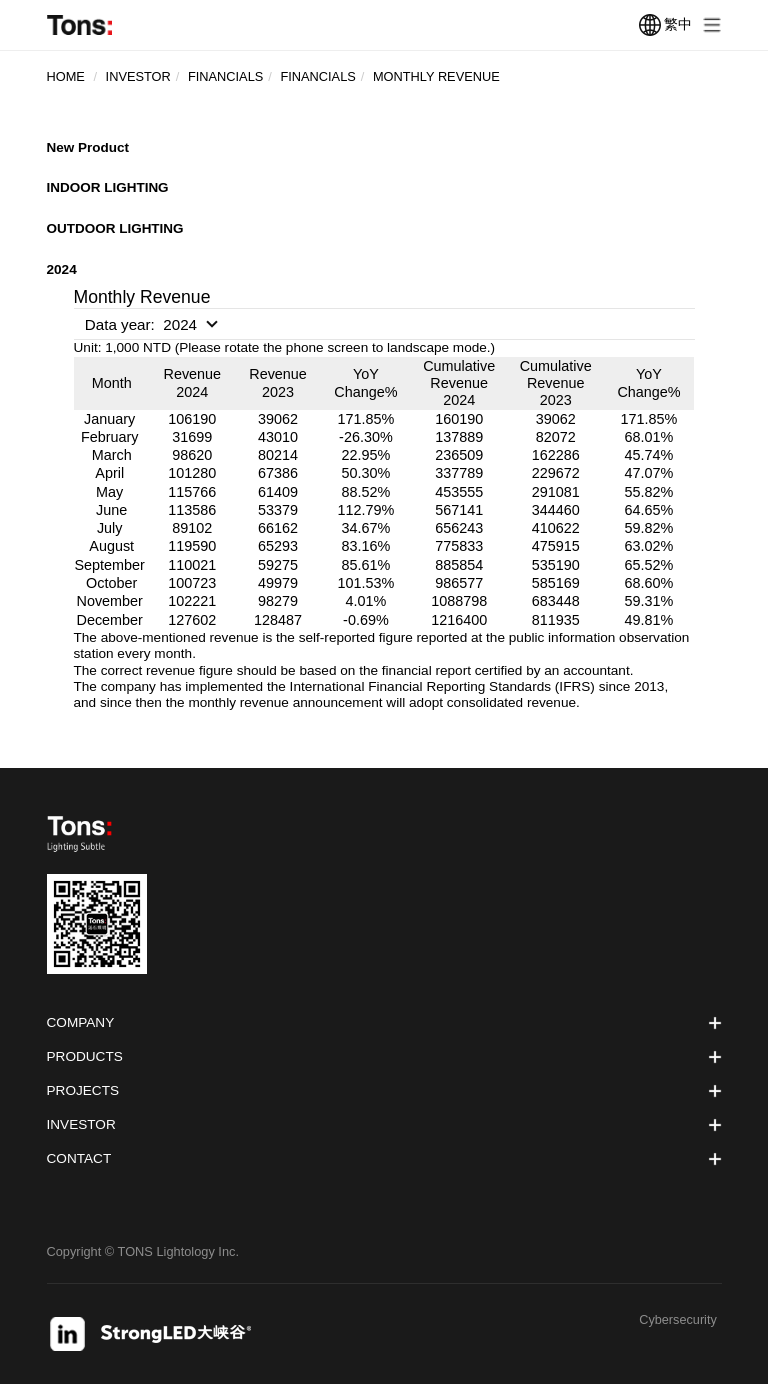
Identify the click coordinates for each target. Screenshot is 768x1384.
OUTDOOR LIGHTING (116, 228)
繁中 (665, 25)
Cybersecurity (678, 1320)
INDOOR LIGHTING (108, 187)
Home (66, 76)
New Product (88, 147)
